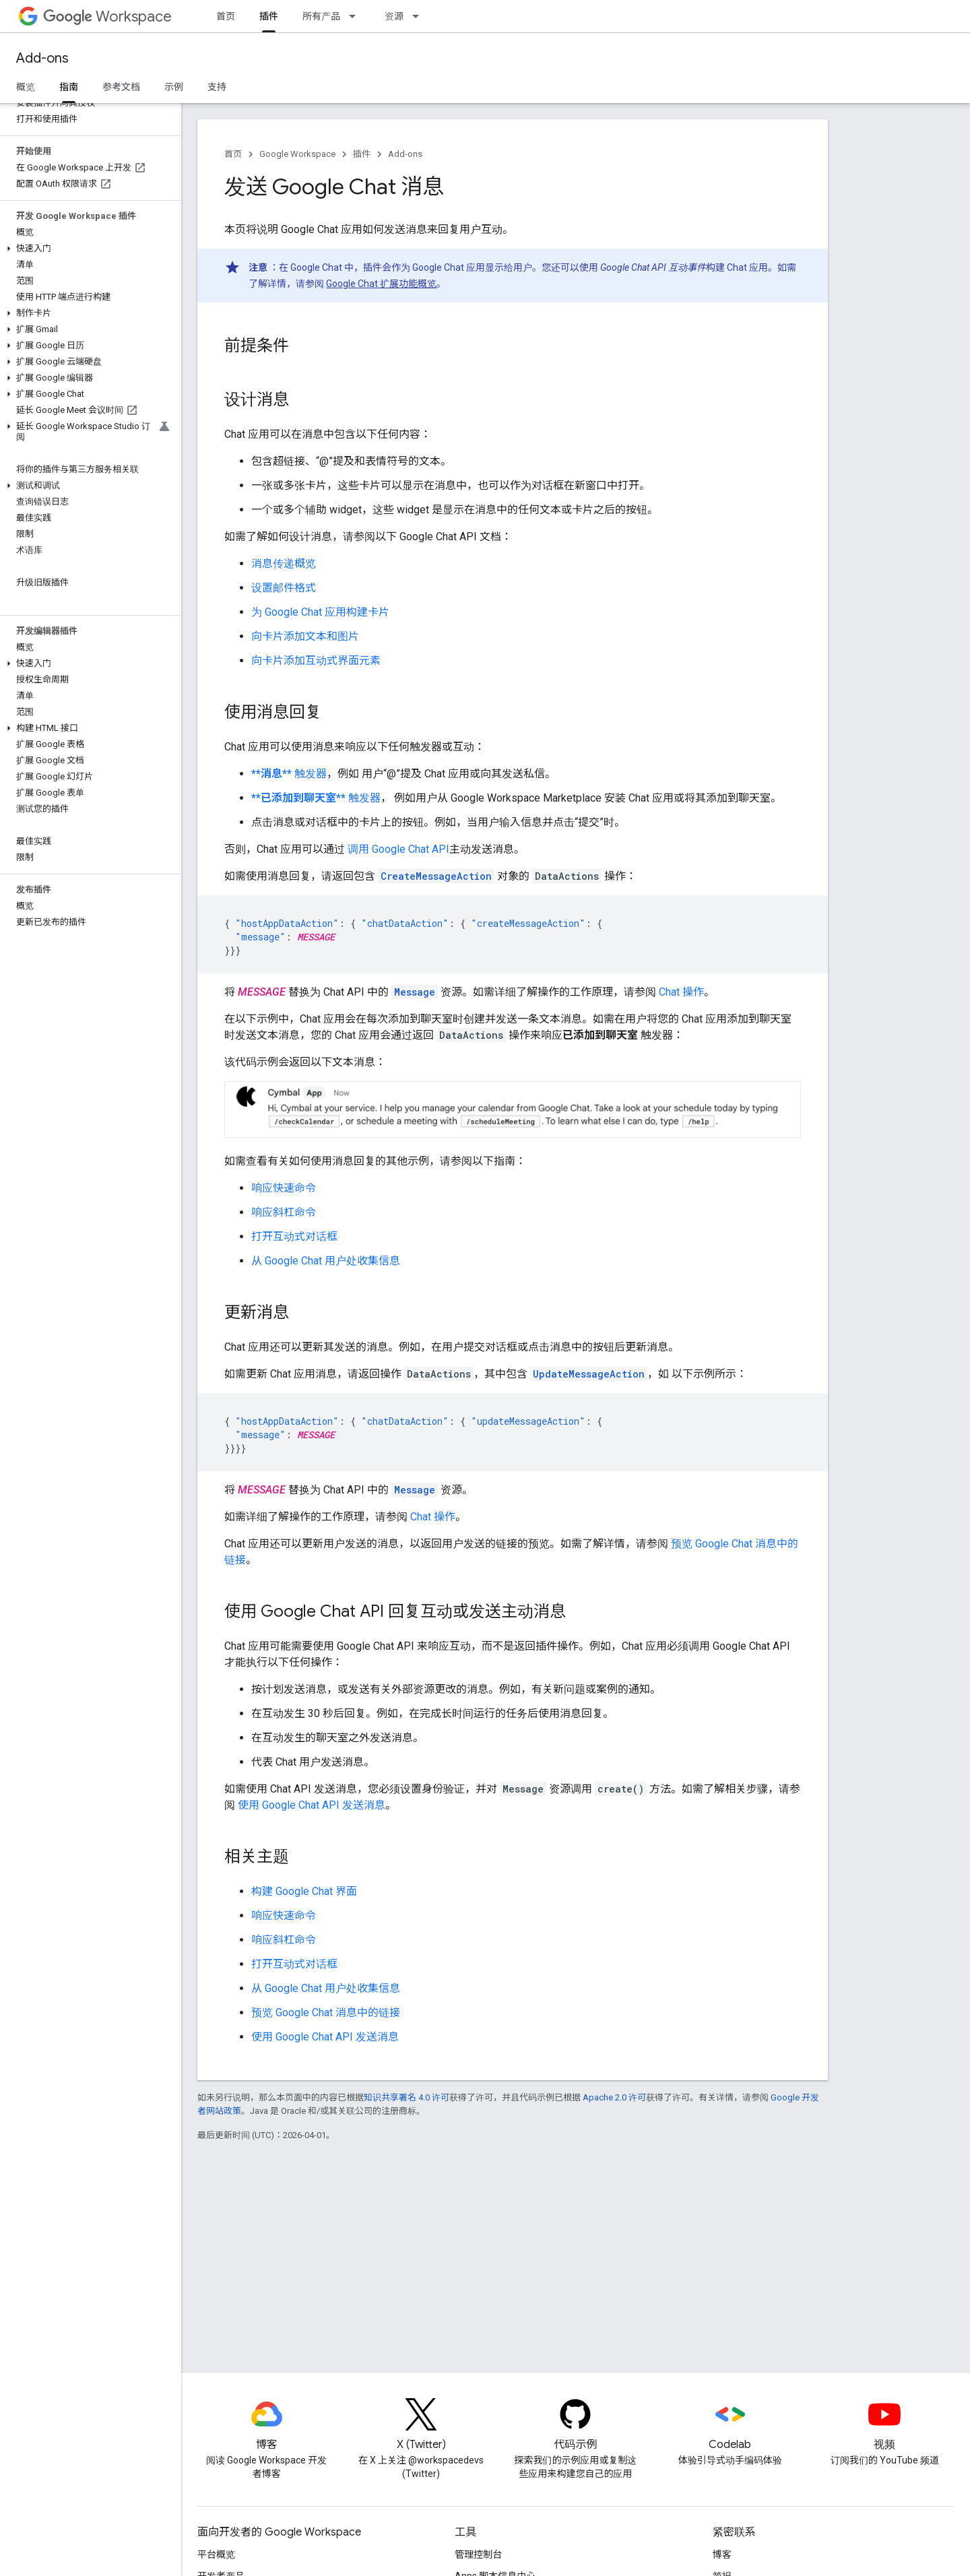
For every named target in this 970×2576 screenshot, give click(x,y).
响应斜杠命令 (283, 1212)
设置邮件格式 (283, 587)
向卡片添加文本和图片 (305, 636)
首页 (225, 16)
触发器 (289, 773)
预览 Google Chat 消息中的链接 (325, 2012)
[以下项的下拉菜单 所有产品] (356, 16)
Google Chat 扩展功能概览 (381, 283)
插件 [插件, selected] (268, 16)
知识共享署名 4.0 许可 (406, 2097)
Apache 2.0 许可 (614, 2097)
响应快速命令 (283, 1188)
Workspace (107, 16)
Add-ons (42, 58)
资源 (394, 16)
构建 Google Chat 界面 (304, 1891)
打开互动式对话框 (294, 1236)
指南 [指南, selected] (68, 87)
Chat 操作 (681, 992)
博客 (722, 2554)
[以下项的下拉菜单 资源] (419, 16)
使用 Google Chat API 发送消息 (311, 1805)
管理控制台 (478, 2554)
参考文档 (121, 87)
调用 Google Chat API (398, 849)
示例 (173, 87)
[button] (88, 248)
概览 (25, 87)
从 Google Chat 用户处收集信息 (325, 1260)
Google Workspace (297, 154)
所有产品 (321, 16)
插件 (361, 154)
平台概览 (216, 2554)
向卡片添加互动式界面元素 (316, 660)
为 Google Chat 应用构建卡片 (320, 612)
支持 (216, 87)
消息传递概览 (283, 563)
